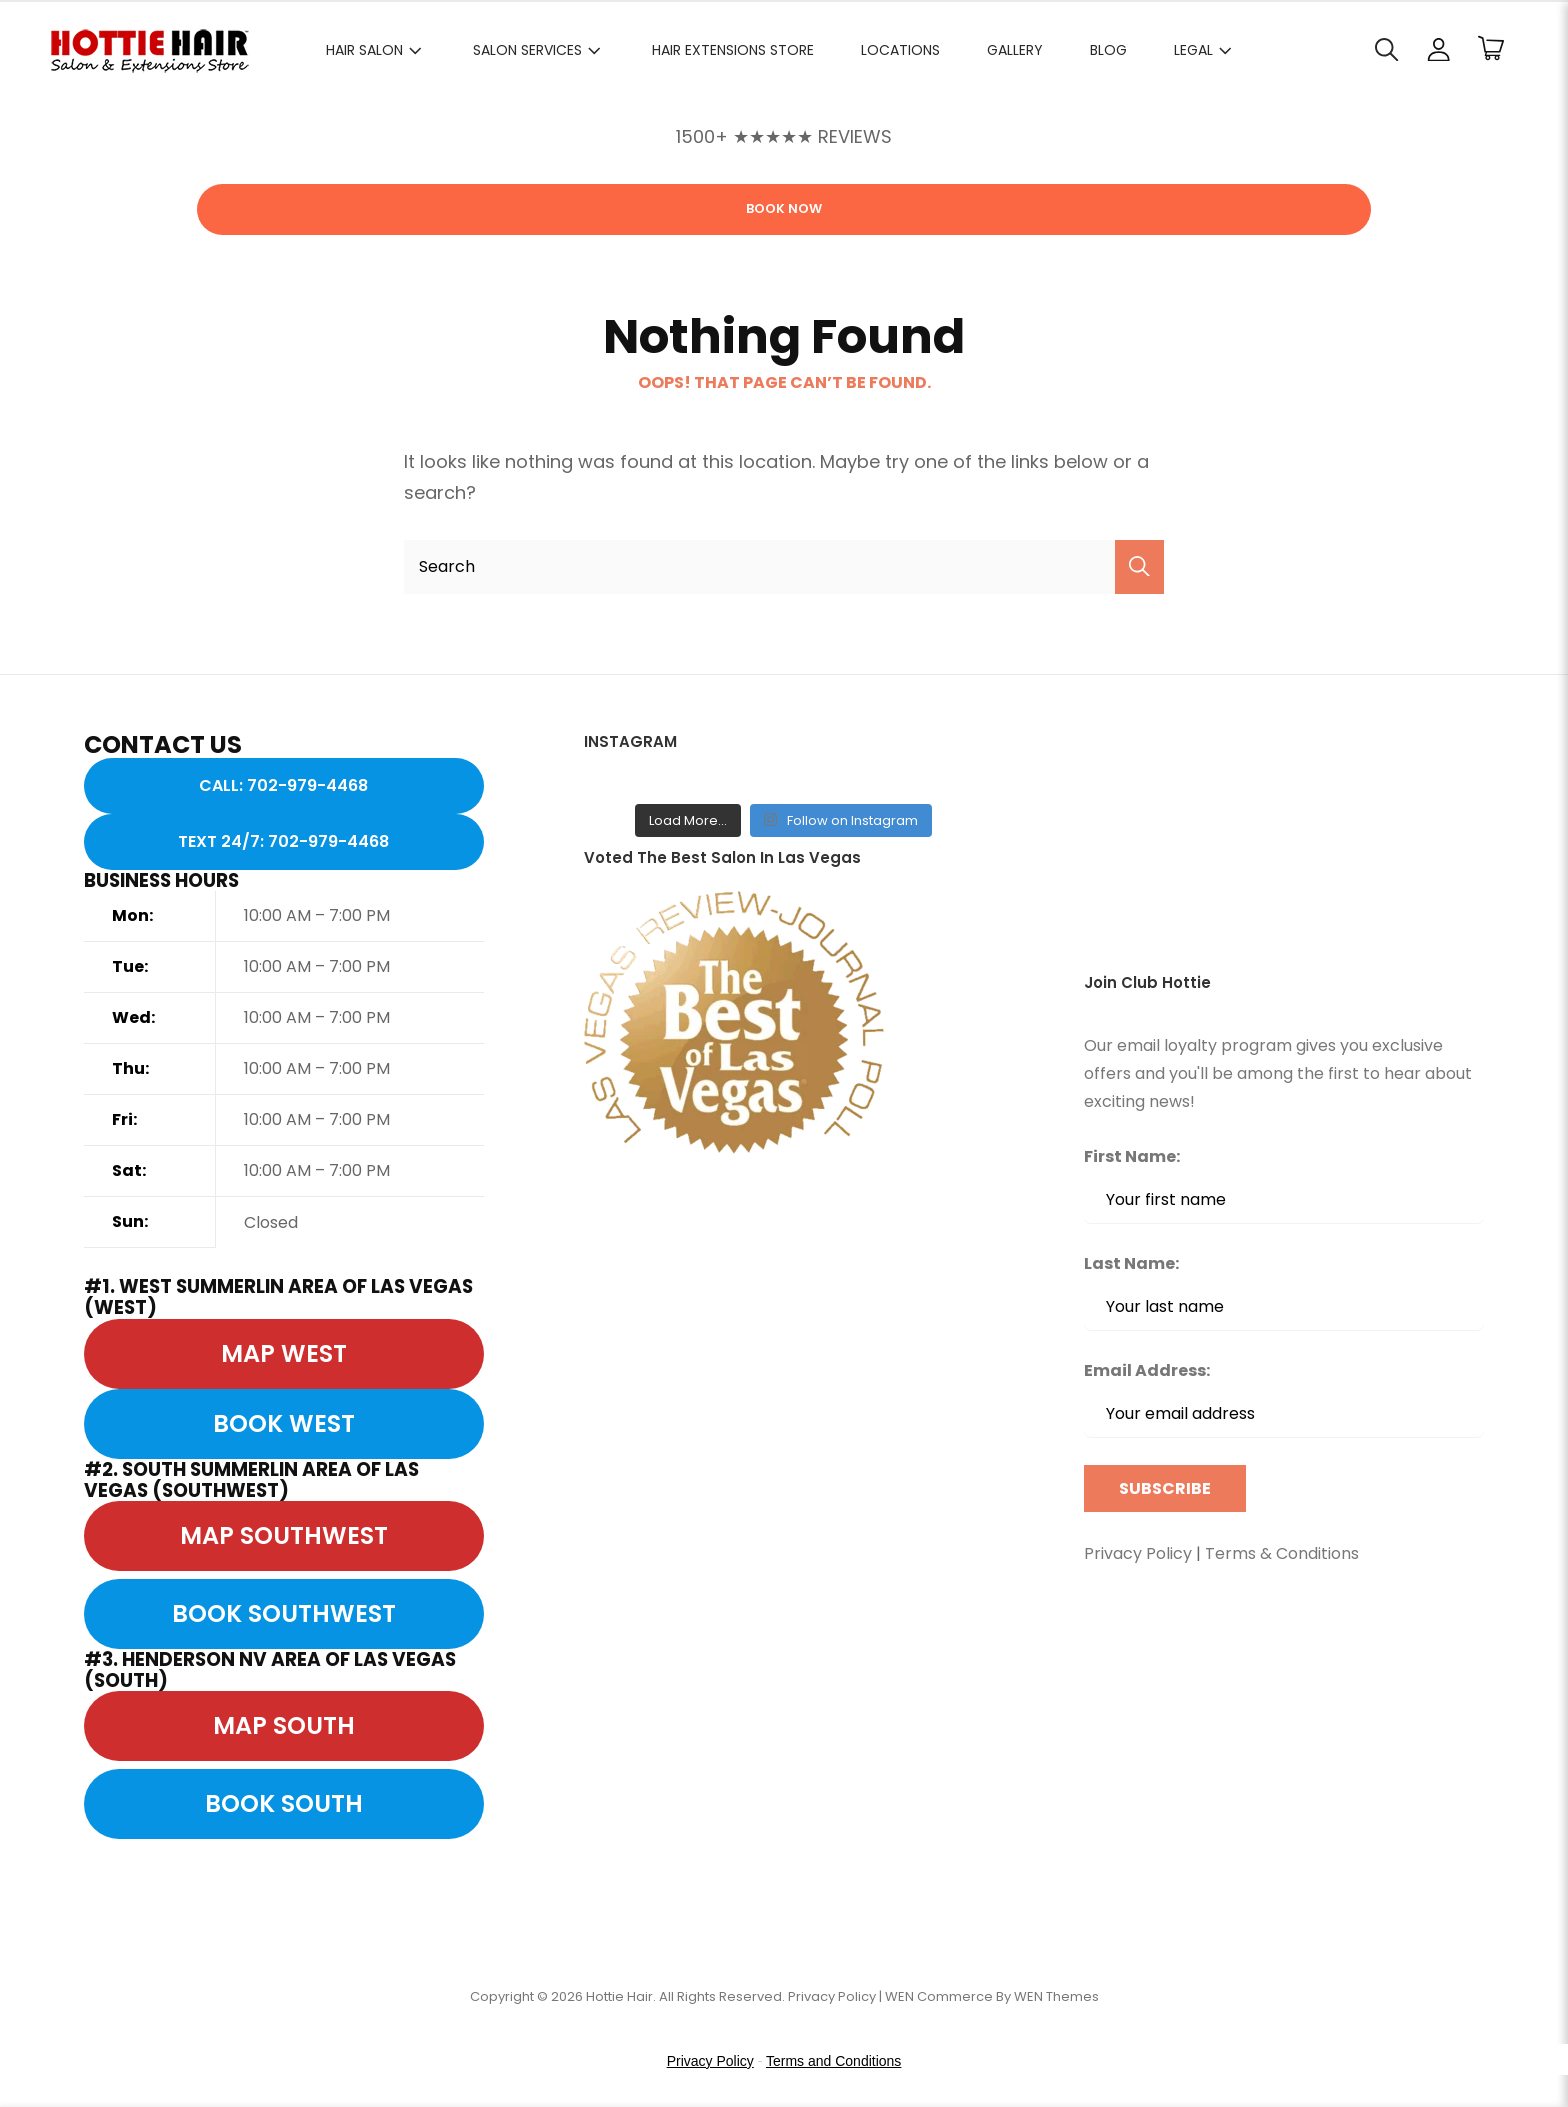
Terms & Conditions (1282, 1553)
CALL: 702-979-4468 (283, 785)
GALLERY (1015, 50)
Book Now (784, 208)
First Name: (1132, 1156)
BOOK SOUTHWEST (284, 1613)
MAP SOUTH (284, 1725)
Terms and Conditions (833, 2061)
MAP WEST (284, 1353)
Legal (1205, 50)
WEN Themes (1056, 1996)
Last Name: (1131, 1263)
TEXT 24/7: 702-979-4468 (283, 841)
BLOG (1108, 50)
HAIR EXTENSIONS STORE (733, 50)
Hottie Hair (619, 1996)
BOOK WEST (284, 1423)
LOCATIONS (900, 50)
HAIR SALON (376, 50)
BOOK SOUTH (284, 1803)
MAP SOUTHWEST (284, 1535)
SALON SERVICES (539, 50)
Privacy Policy (1138, 1553)
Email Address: (1284, 1398)
